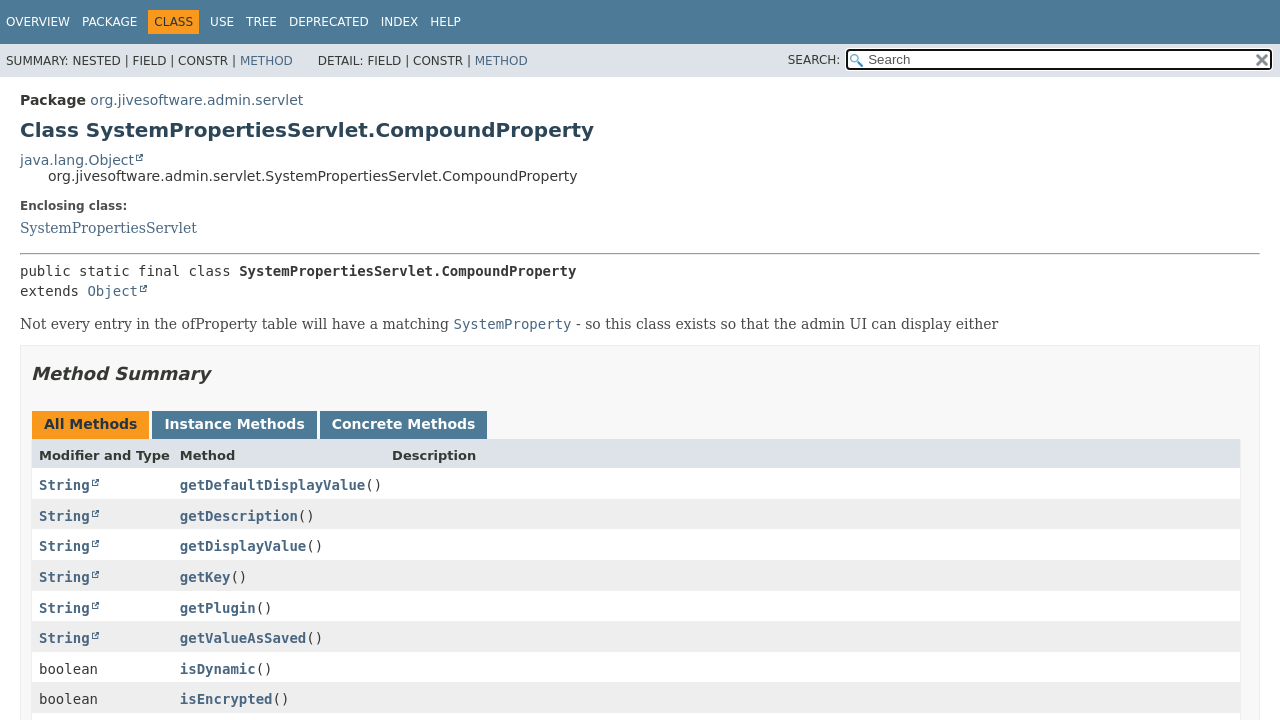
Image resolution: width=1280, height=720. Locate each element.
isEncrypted (226, 699)
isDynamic (218, 669)
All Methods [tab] (90, 424)
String (64, 485)
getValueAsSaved (243, 638)
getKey (205, 577)
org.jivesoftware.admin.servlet (196, 100)
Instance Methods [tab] (234, 424)
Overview (38, 22)
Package (109, 22)
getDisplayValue (243, 546)
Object (112, 291)
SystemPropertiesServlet (108, 228)
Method (266, 61)
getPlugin (218, 608)
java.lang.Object (77, 160)
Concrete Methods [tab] (404, 424)
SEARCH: (814, 60)
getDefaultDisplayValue (272, 485)
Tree (261, 22)
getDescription (239, 516)
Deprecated (329, 22)
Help (445, 22)
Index (400, 22)
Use (222, 22)
